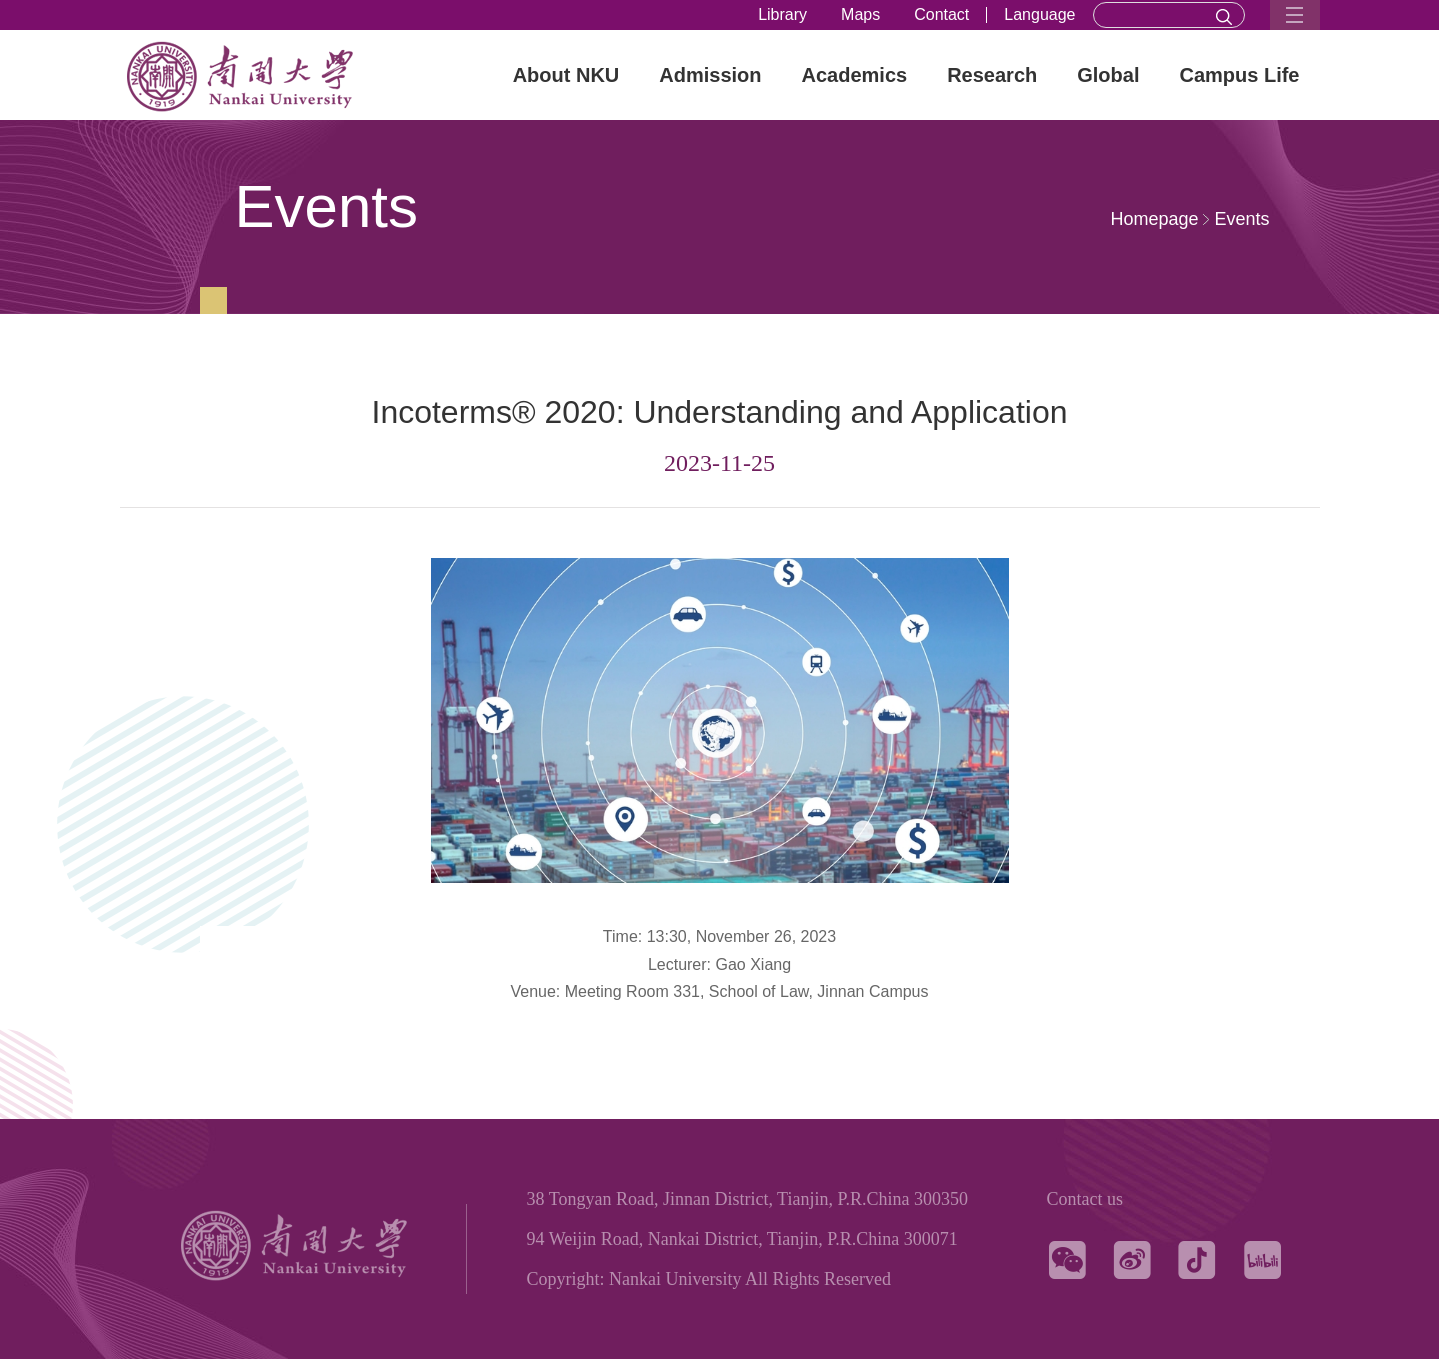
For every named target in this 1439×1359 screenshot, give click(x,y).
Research (992, 75)
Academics (855, 75)
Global (1108, 75)
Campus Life (1239, 75)
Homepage (1154, 219)
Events (1241, 219)
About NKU (566, 75)
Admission (710, 75)
